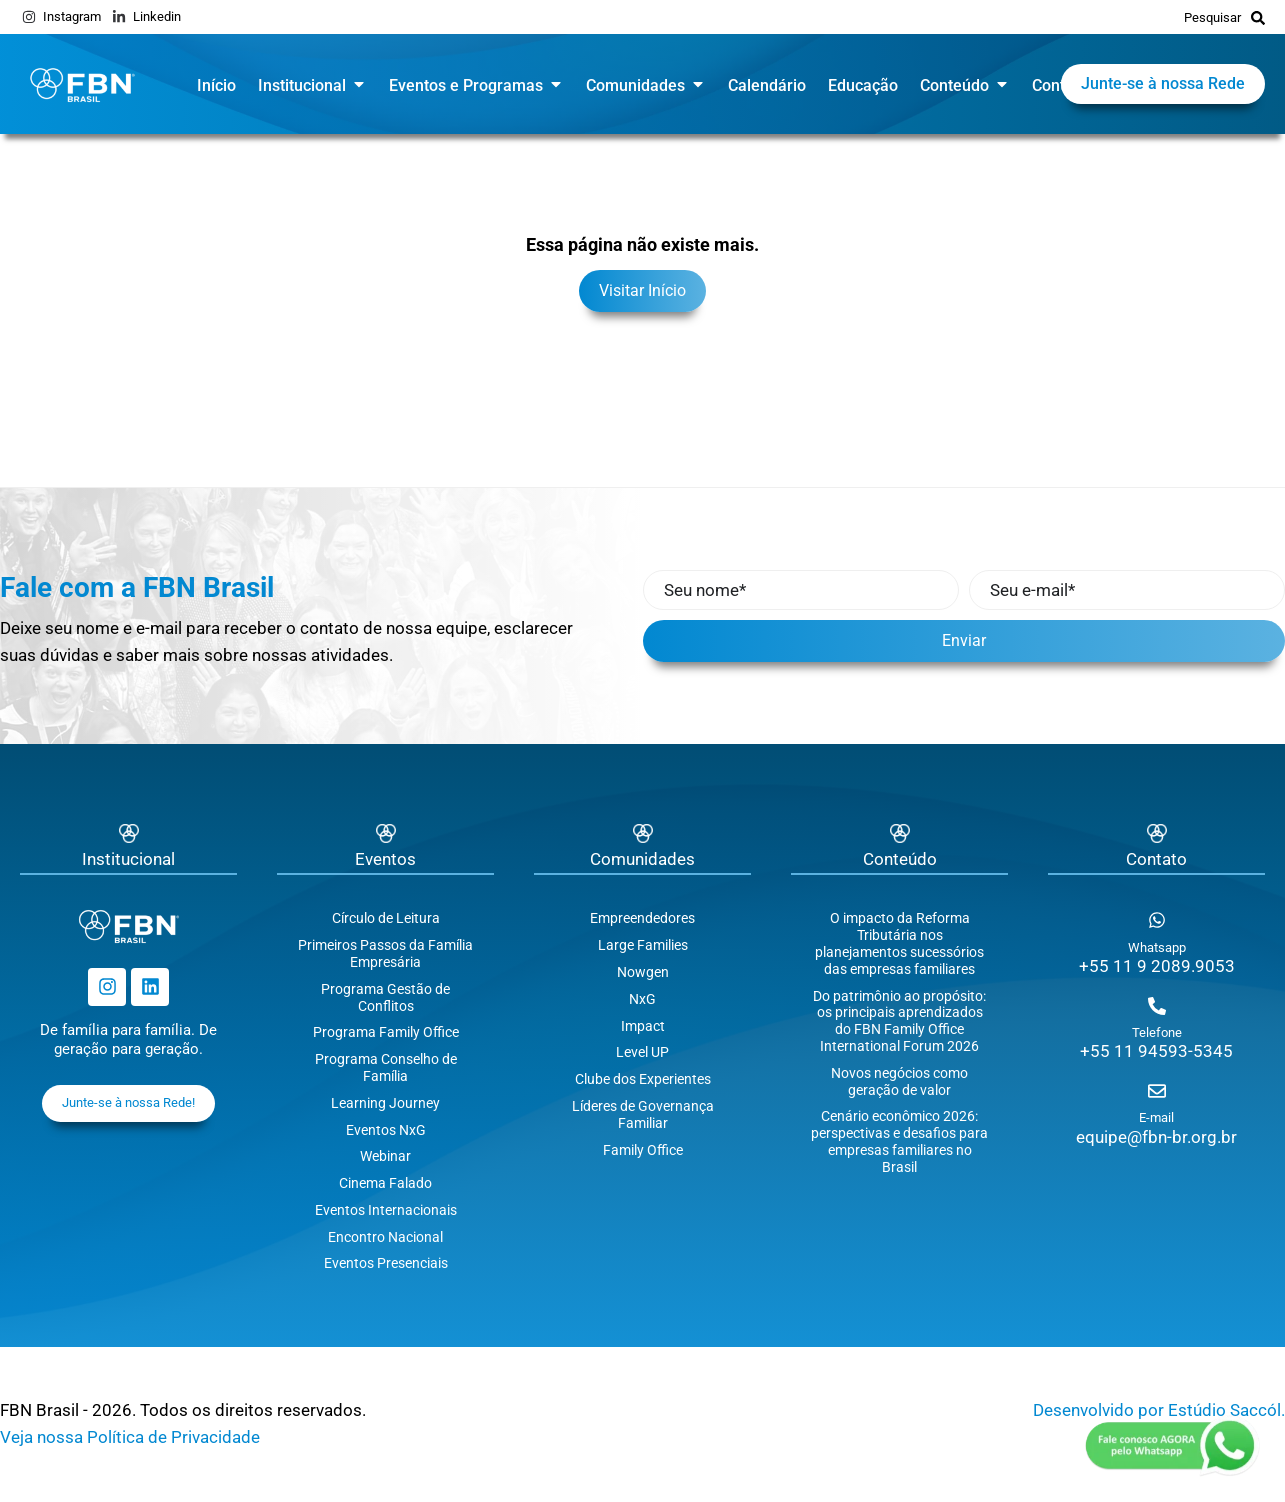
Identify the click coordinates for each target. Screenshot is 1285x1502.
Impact (643, 1026)
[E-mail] (1157, 1091)
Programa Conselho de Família (386, 1067)
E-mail (1156, 1117)
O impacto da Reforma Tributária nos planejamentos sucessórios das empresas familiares (899, 943)
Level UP (642, 1052)
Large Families (643, 945)
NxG (642, 999)
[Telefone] (1157, 1006)
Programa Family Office (386, 1032)
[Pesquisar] (1258, 17)
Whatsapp (1157, 947)
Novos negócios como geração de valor (899, 1081)
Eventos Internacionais (386, 1210)
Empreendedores (642, 918)
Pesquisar (1212, 17)
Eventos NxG (386, 1130)
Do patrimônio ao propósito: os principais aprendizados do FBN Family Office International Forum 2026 (899, 1021)
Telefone (1157, 1032)
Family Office (643, 1150)
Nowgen (643, 972)
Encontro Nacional (385, 1237)
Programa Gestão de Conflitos (385, 997)
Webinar (385, 1156)
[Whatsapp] (1157, 920)
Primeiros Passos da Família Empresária (385, 953)
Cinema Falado (385, 1183)
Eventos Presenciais (386, 1263)
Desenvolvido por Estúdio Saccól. (1159, 1410)
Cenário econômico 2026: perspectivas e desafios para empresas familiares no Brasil (899, 1141)
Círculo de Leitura (386, 918)
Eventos (385, 859)
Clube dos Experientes (643, 1079)
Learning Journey (385, 1103)
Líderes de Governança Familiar (643, 1114)
